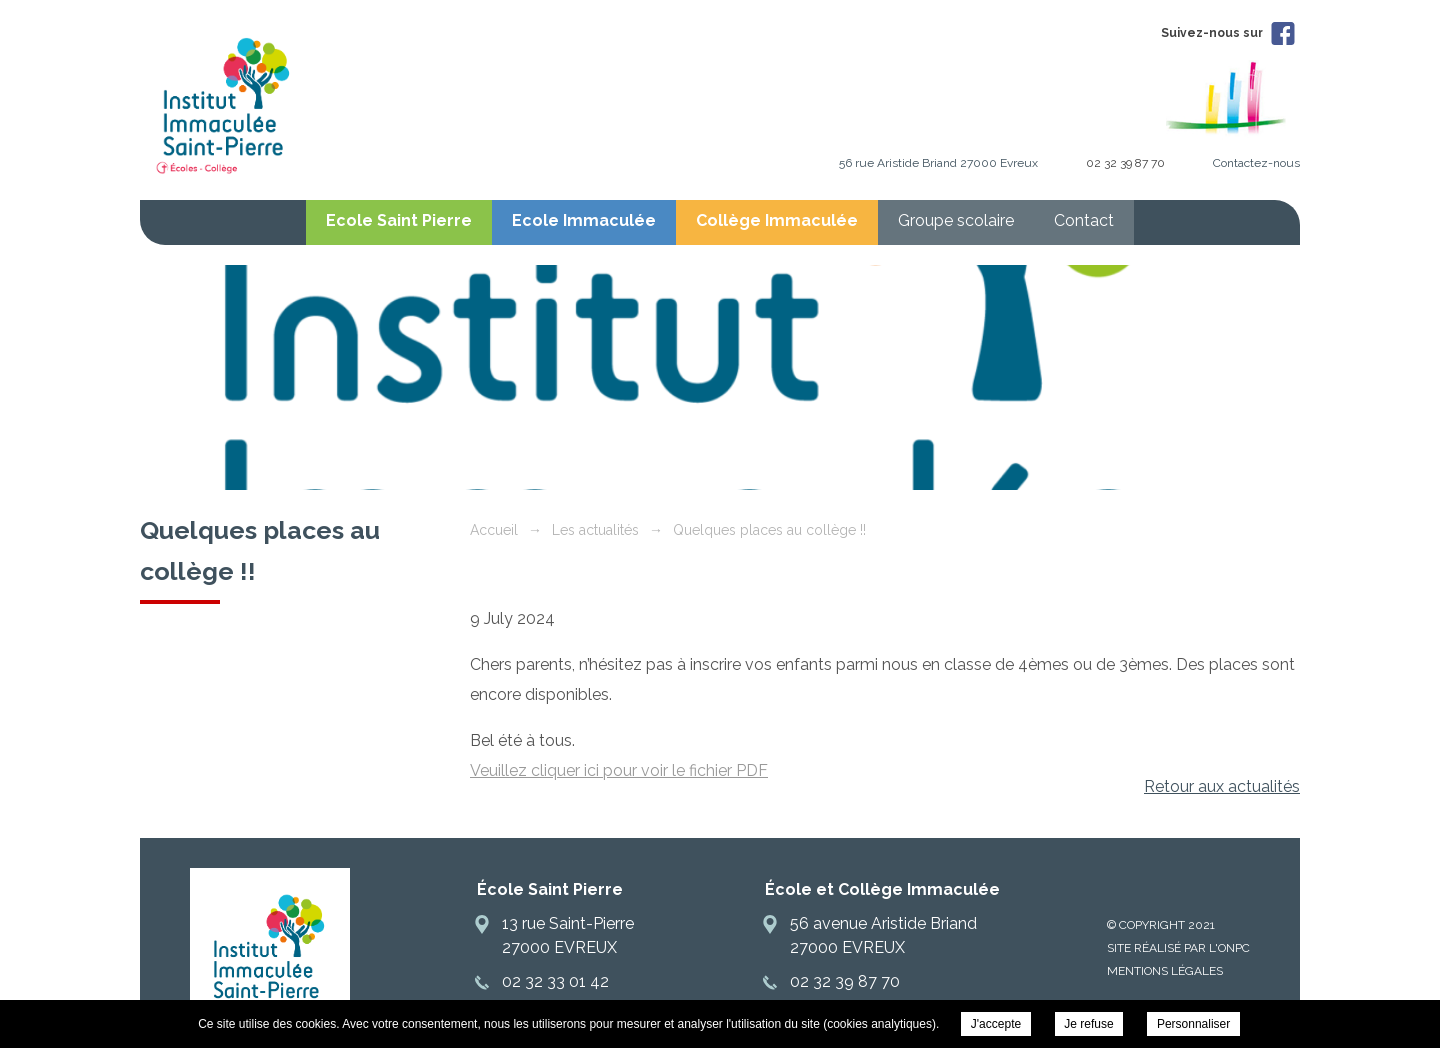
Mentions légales (1165, 971)
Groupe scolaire (956, 220)
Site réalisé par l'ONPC (1178, 948)
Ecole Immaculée (584, 220)
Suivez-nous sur (1228, 33)
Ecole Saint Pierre (399, 220)
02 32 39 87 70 (1125, 163)
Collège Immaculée (777, 220)
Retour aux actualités (1222, 786)
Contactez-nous (1256, 163)
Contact (1084, 220)
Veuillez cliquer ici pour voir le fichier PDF (619, 770)
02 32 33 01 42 (555, 981)
